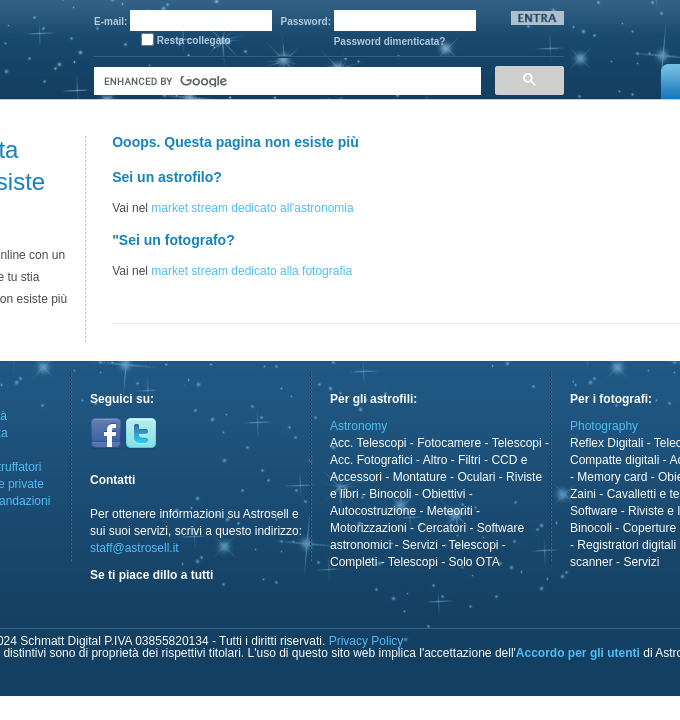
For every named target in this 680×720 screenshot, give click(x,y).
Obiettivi (443, 494)
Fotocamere (449, 443)
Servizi (420, 545)
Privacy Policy (366, 641)
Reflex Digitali (606, 443)
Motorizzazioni (368, 528)
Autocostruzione (373, 511)
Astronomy (358, 426)
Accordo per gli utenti (578, 653)
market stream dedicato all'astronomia (252, 208)
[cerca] (285, 81)
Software (593, 511)
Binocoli (390, 494)
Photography (604, 426)
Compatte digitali (614, 460)
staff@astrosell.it (134, 548)
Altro (435, 460)
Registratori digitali (626, 545)
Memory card (612, 477)
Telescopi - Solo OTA (444, 562)
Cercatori (441, 528)
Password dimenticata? (390, 41)
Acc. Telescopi (368, 443)
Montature (420, 477)
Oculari (476, 477)
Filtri (469, 460)
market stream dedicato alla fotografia (251, 271)
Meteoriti (450, 511)
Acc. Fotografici (371, 460)
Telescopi (517, 443)
